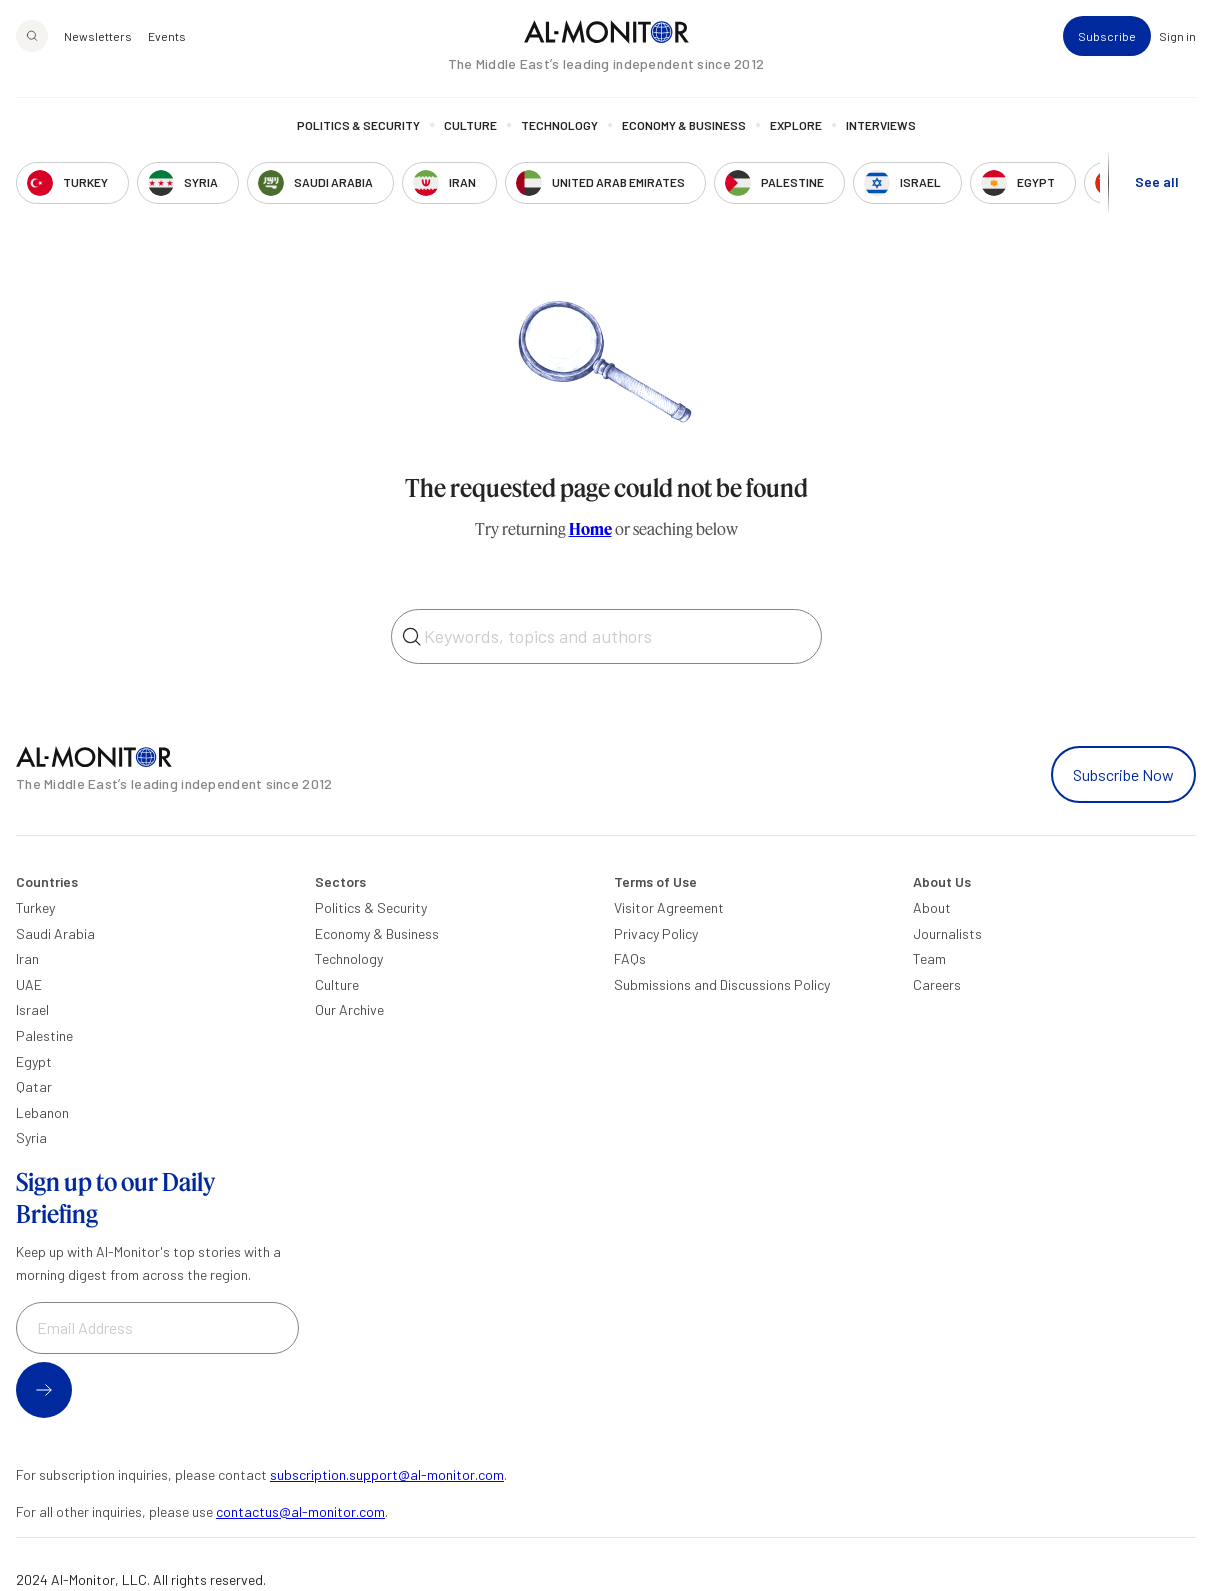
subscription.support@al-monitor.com (387, 1474)
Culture (470, 125)
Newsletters (98, 36)
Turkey (35, 907)
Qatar (34, 1086)
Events (167, 36)
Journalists (947, 933)
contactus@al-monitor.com (300, 1511)
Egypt (34, 1061)
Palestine (44, 1035)
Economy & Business (684, 125)
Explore (796, 125)
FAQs (630, 958)
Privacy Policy (656, 933)
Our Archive (349, 1009)
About (932, 907)
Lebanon (42, 1112)
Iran (27, 958)
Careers (937, 984)
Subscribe (1107, 36)
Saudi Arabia (55, 933)
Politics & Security (358, 125)
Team (929, 958)
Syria (31, 1137)
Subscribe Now (1123, 774)
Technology (559, 125)
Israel (32, 1009)
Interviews (881, 125)
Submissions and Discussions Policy (722, 984)
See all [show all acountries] (1157, 181)
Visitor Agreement (669, 907)
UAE (29, 984)
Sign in (1177, 36)
